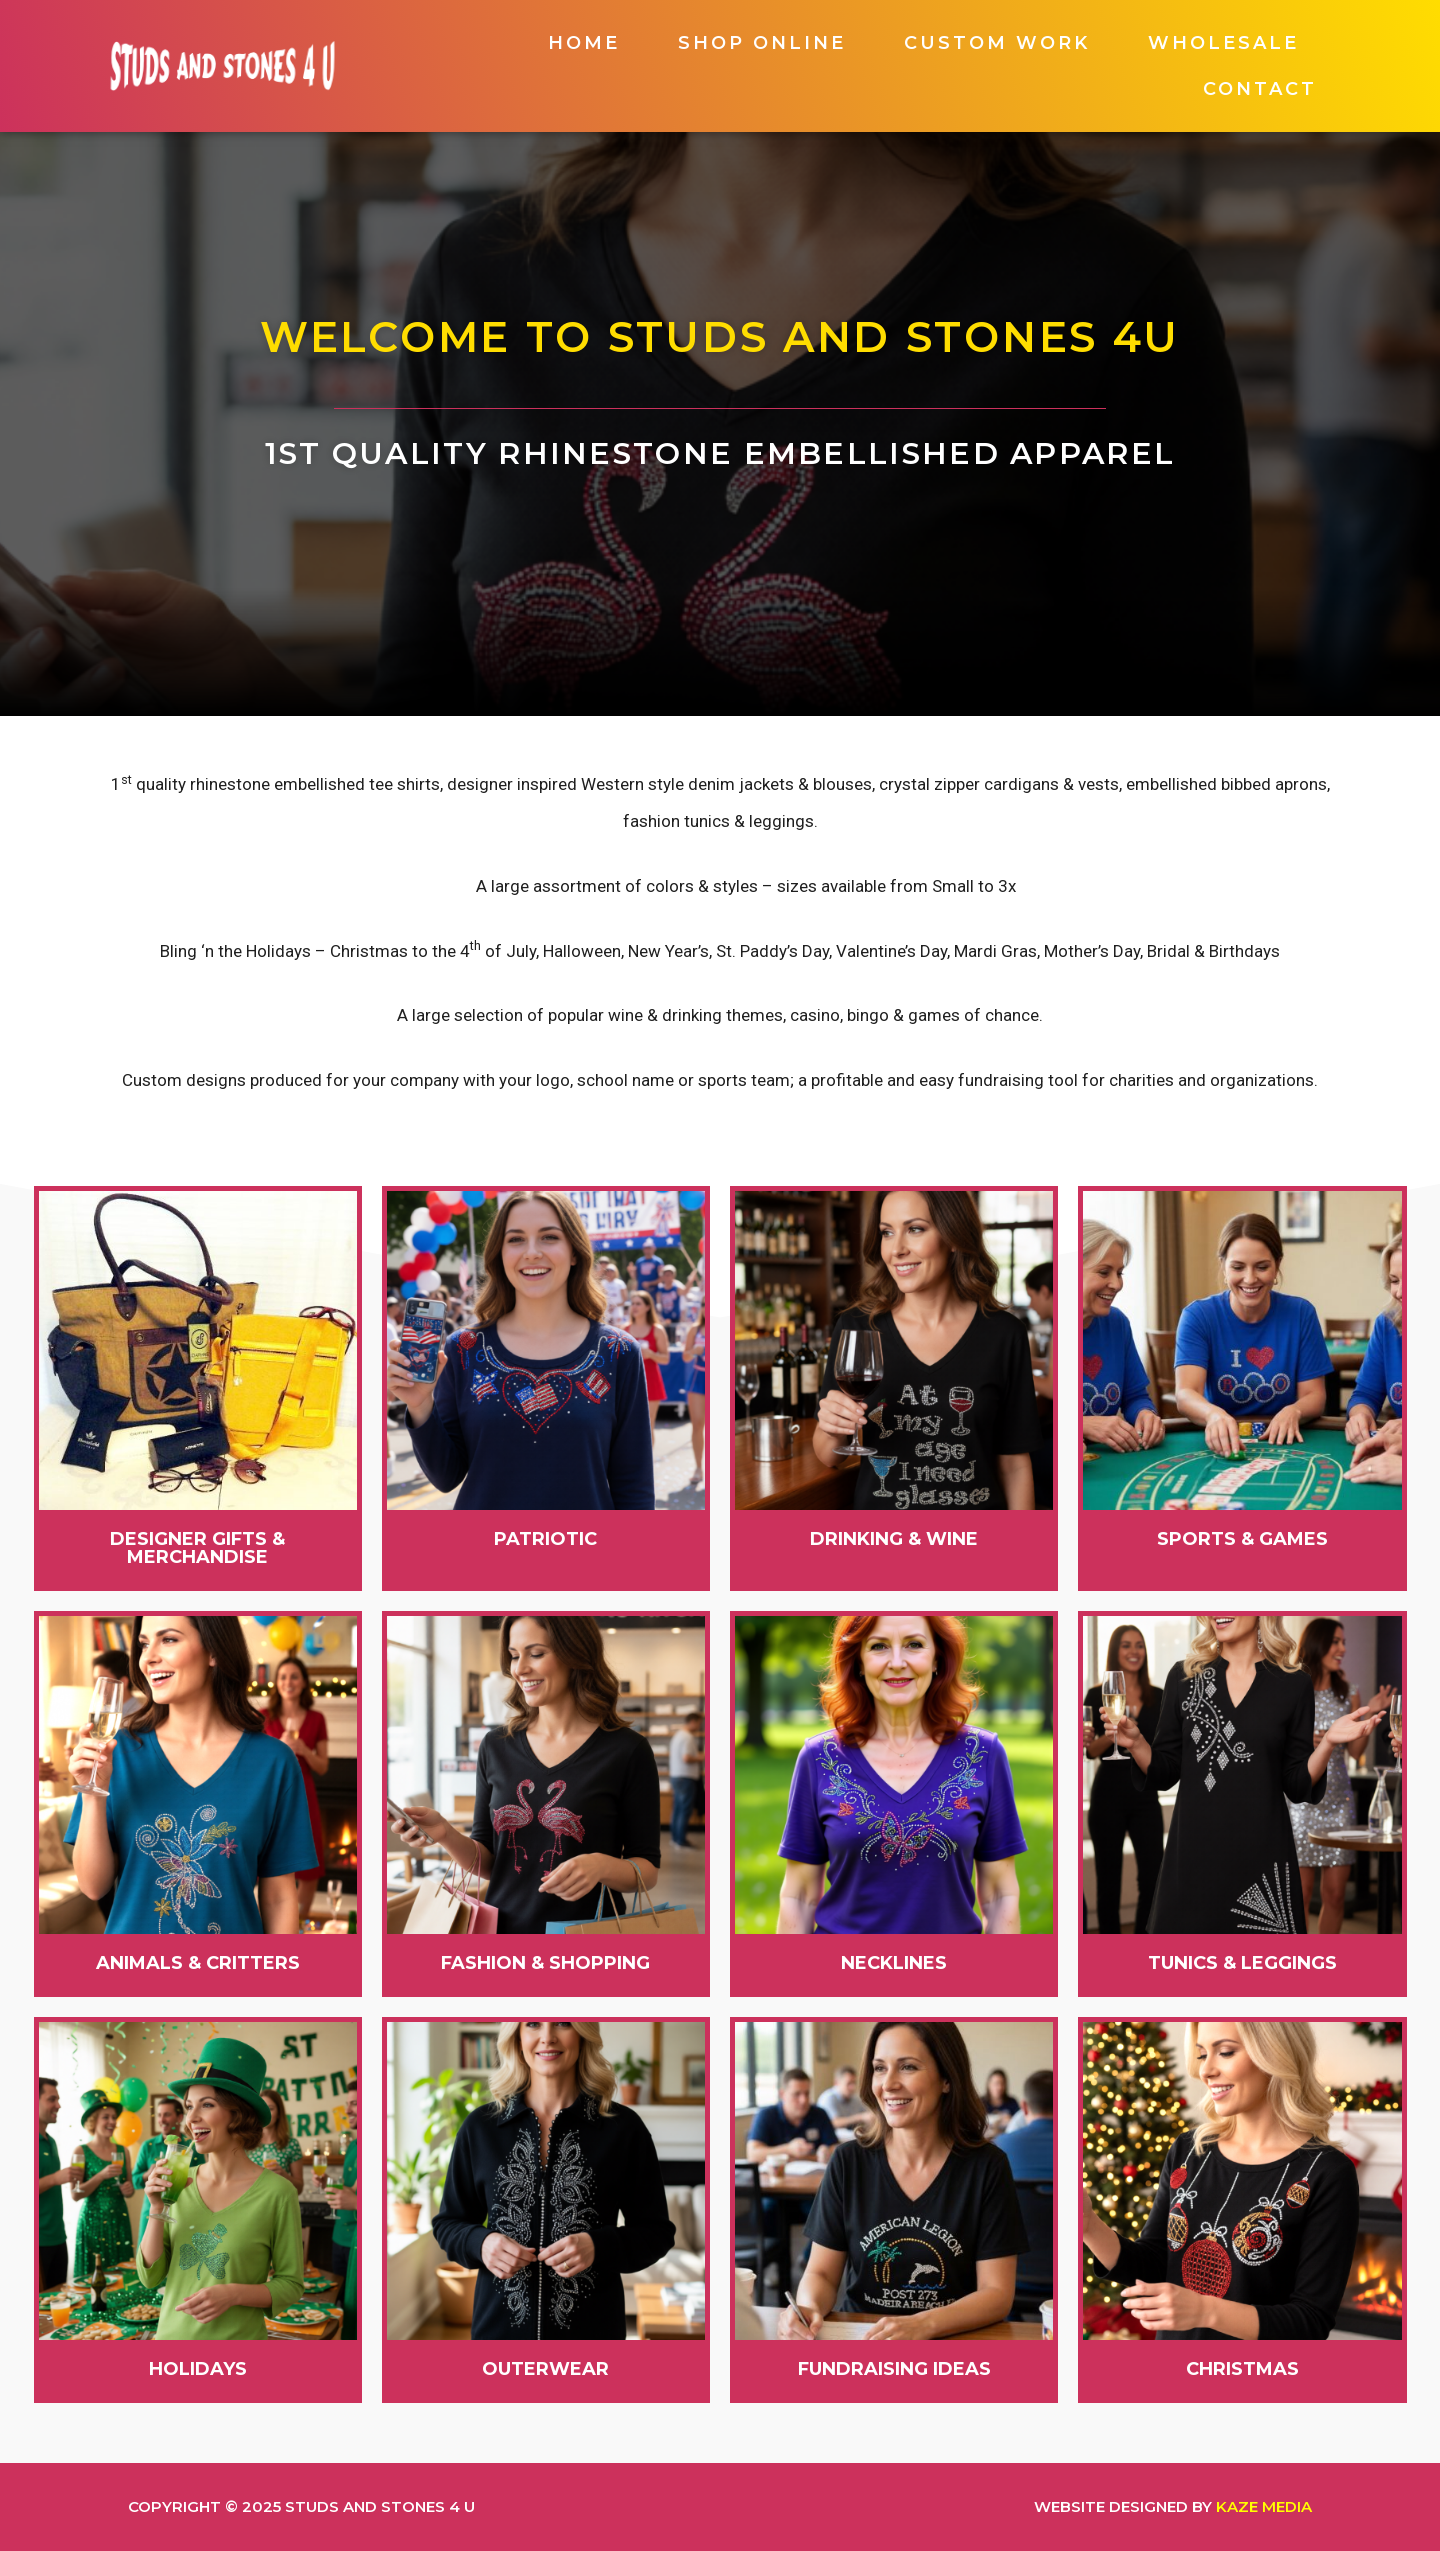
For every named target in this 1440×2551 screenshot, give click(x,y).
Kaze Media (1264, 2506)
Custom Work (997, 43)
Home (584, 43)
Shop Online (762, 43)
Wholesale (1223, 43)
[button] (198, 1548)
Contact (1260, 89)
